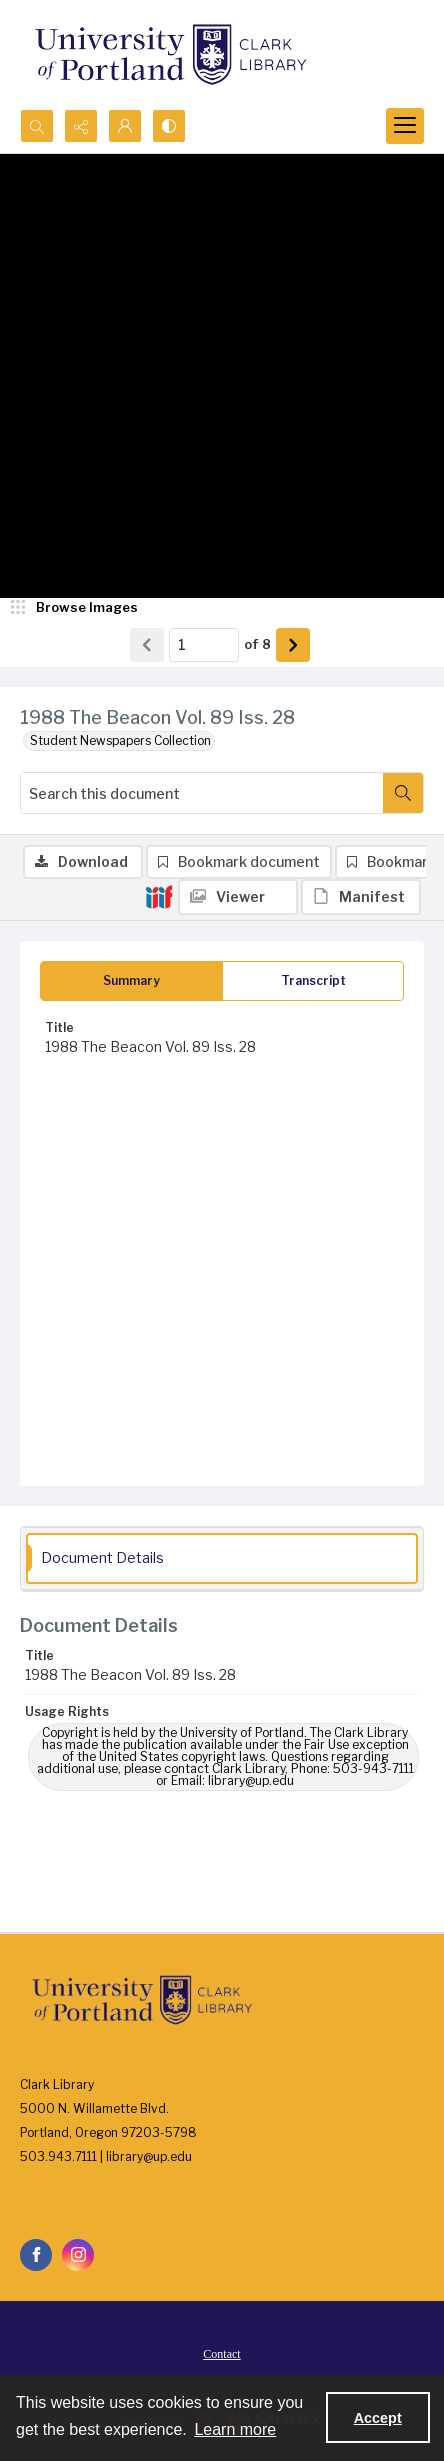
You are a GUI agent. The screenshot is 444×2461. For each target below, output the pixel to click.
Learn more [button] (235, 2429)
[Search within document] (403, 793)
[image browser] (75, 608)
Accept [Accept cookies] (378, 2418)
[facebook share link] (36, 2255)
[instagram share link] (78, 2255)
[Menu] (405, 126)
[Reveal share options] (81, 126)
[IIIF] (159, 896)
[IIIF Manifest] (361, 897)
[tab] (131, 981)
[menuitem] (222, 2353)
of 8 (257, 644)
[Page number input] (204, 645)
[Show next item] (293, 645)
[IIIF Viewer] (238, 897)
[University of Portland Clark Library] (170, 54)
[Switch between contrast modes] (169, 126)
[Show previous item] (147, 645)
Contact (221, 2354)
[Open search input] (37, 126)
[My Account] (125, 126)
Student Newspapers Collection (120, 740)
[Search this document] (202, 793)
